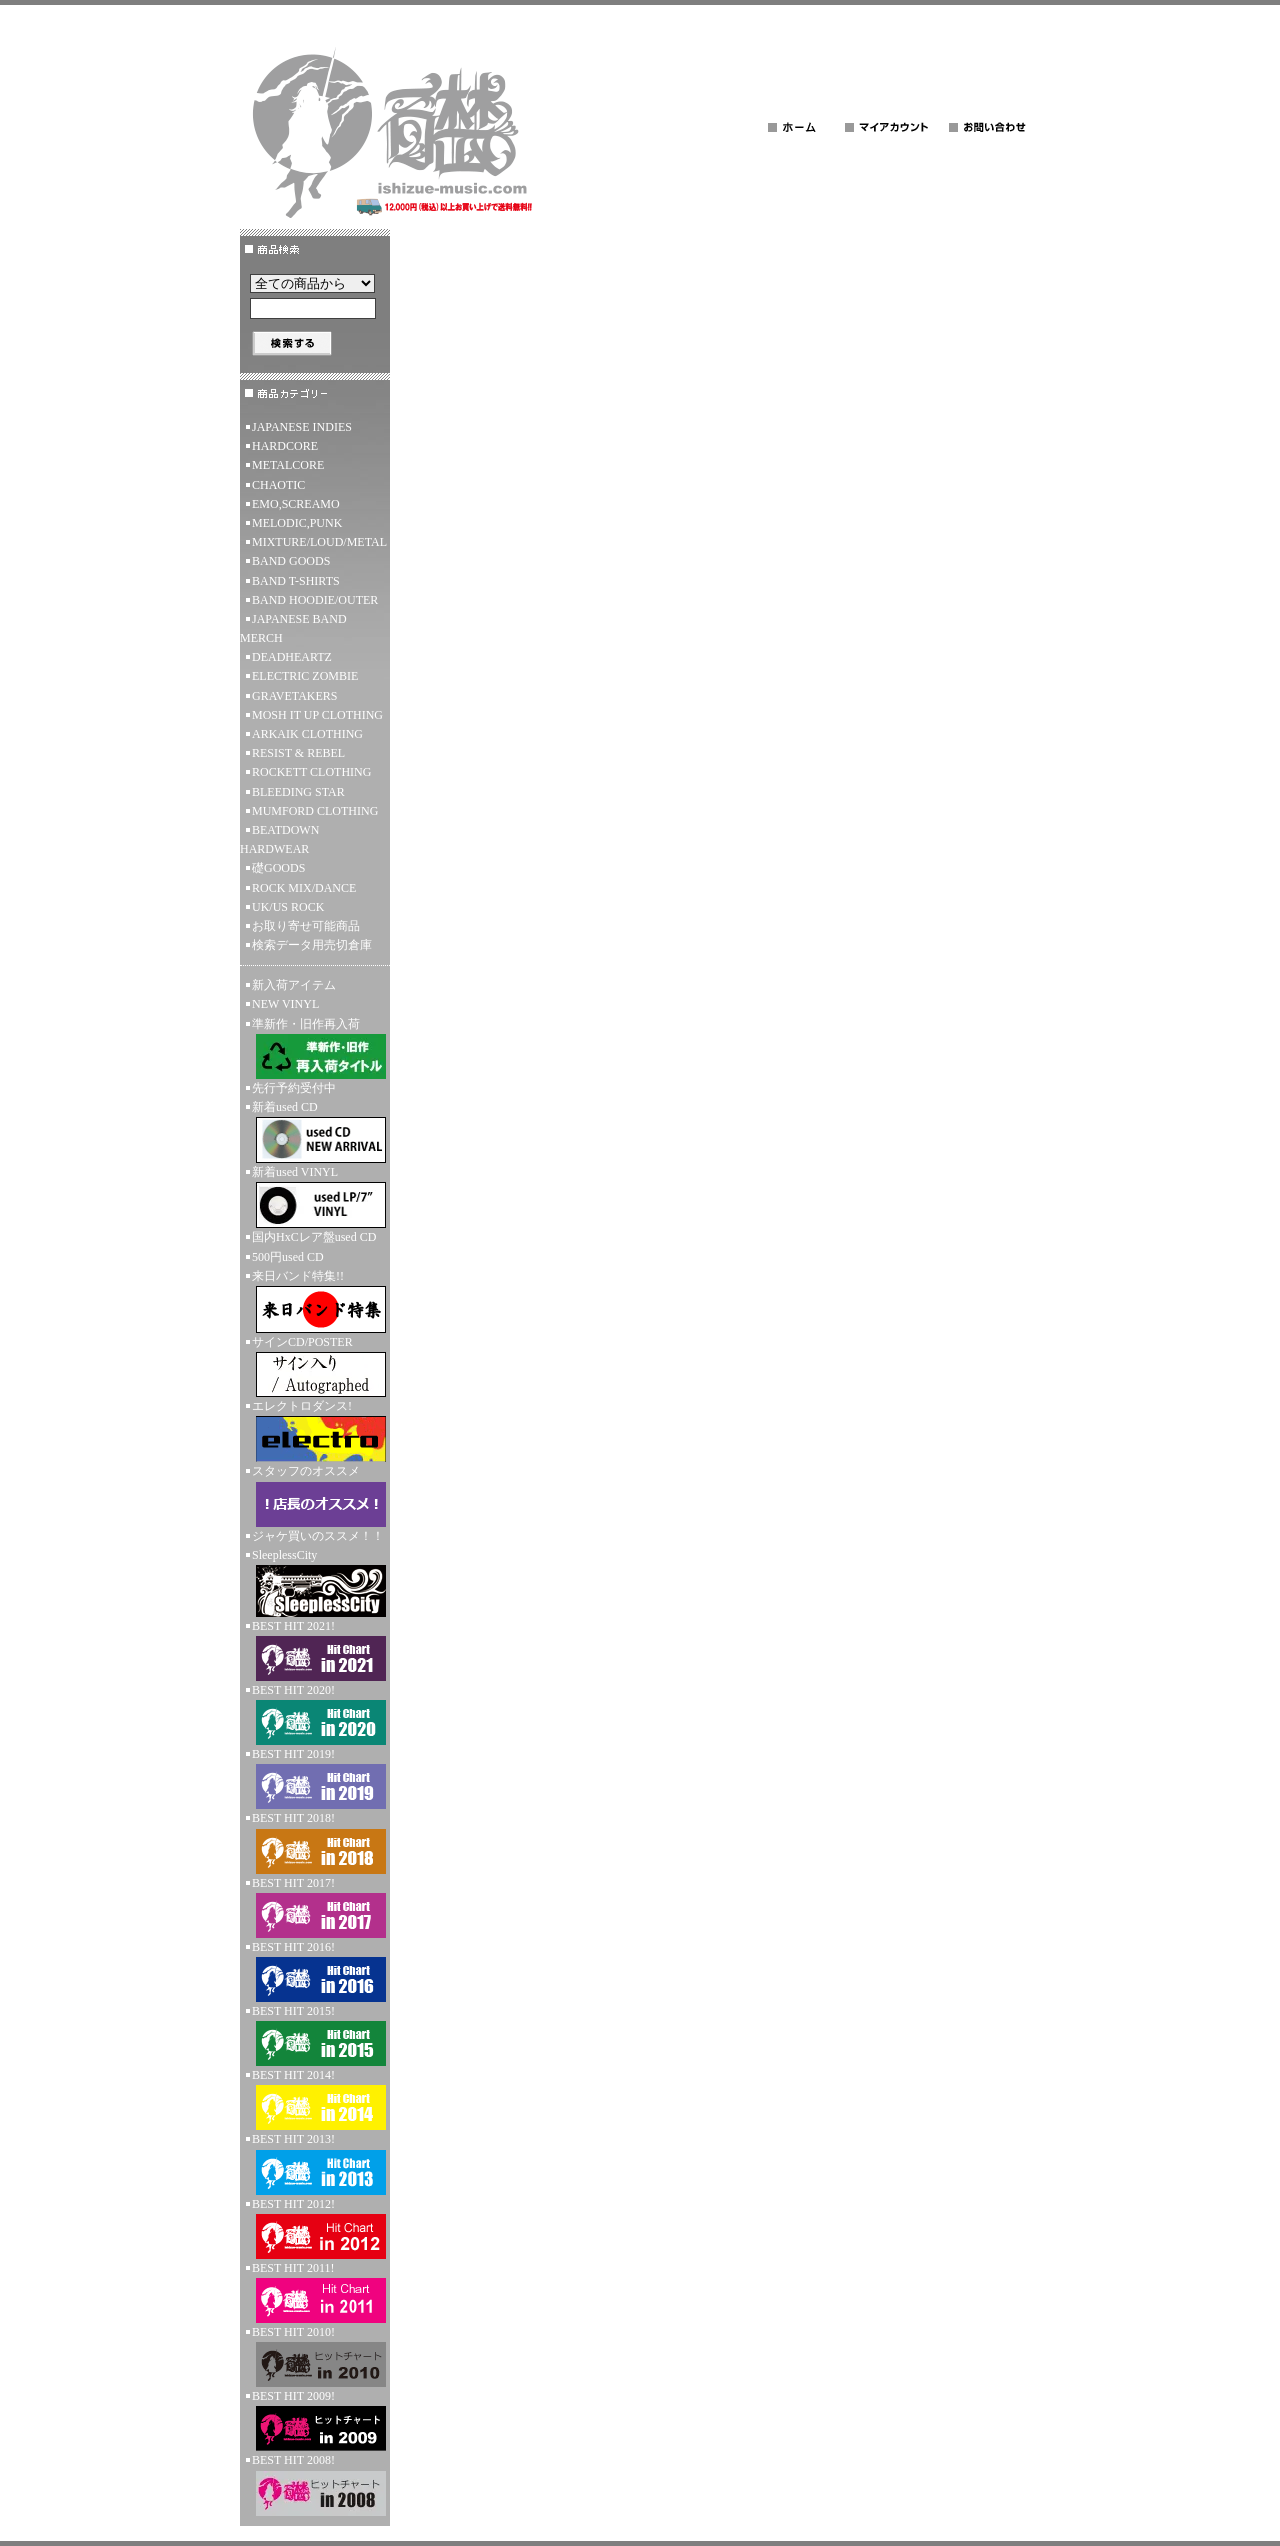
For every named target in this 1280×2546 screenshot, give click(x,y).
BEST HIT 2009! (315, 2420)
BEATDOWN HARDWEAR (279, 839)
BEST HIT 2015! (315, 2035)
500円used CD (288, 1257)
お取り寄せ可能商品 (306, 926)
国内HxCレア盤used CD (314, 1237)
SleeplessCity (315, 1582)
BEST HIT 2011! (315, 2292)
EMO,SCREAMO (296, 504)
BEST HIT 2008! (315, 2484)
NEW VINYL (285, 1004)
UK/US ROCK (288, 907)
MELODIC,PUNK (297, 523)
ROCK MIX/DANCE (304, 888)
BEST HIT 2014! (315, 2099)
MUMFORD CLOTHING (315, 811)
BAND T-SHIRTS (296, 581)
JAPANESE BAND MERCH (293, 628)
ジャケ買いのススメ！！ (318, 1536)
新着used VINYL (315, 1196)
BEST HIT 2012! (315, 2228)
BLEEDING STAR (298, 792)
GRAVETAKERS (295, 696)
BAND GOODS (291, 561)
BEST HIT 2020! (315, 1714)
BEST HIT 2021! (315, 1650)
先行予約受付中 (294, 1088)
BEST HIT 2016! (315, 1971)
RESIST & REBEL (298, 753)
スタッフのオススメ (315, 1495)
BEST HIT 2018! (315, 1842)
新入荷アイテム (294, 985)
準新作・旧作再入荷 (315, 1048)
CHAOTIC (278, 485)
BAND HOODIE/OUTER (315, 600)
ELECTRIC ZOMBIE (305, 676)
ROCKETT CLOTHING (311, 772)
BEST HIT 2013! (315, 2163)
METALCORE (288, 465)
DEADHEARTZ (292, 657)
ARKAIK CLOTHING (307, 734)
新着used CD (315, 1131)
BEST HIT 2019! (315, 1778)
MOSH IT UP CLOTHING (317, 715)
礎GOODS (278, 868)
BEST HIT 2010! (315, 2356)
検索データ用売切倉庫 (312, 945)
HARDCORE (285, 446)
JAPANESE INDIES (302, 427)
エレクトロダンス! (315, 1430)
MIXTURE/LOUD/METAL (319, 542)
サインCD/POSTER (315, 1366)
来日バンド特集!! (315, 1301)
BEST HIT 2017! (315, 1907)
